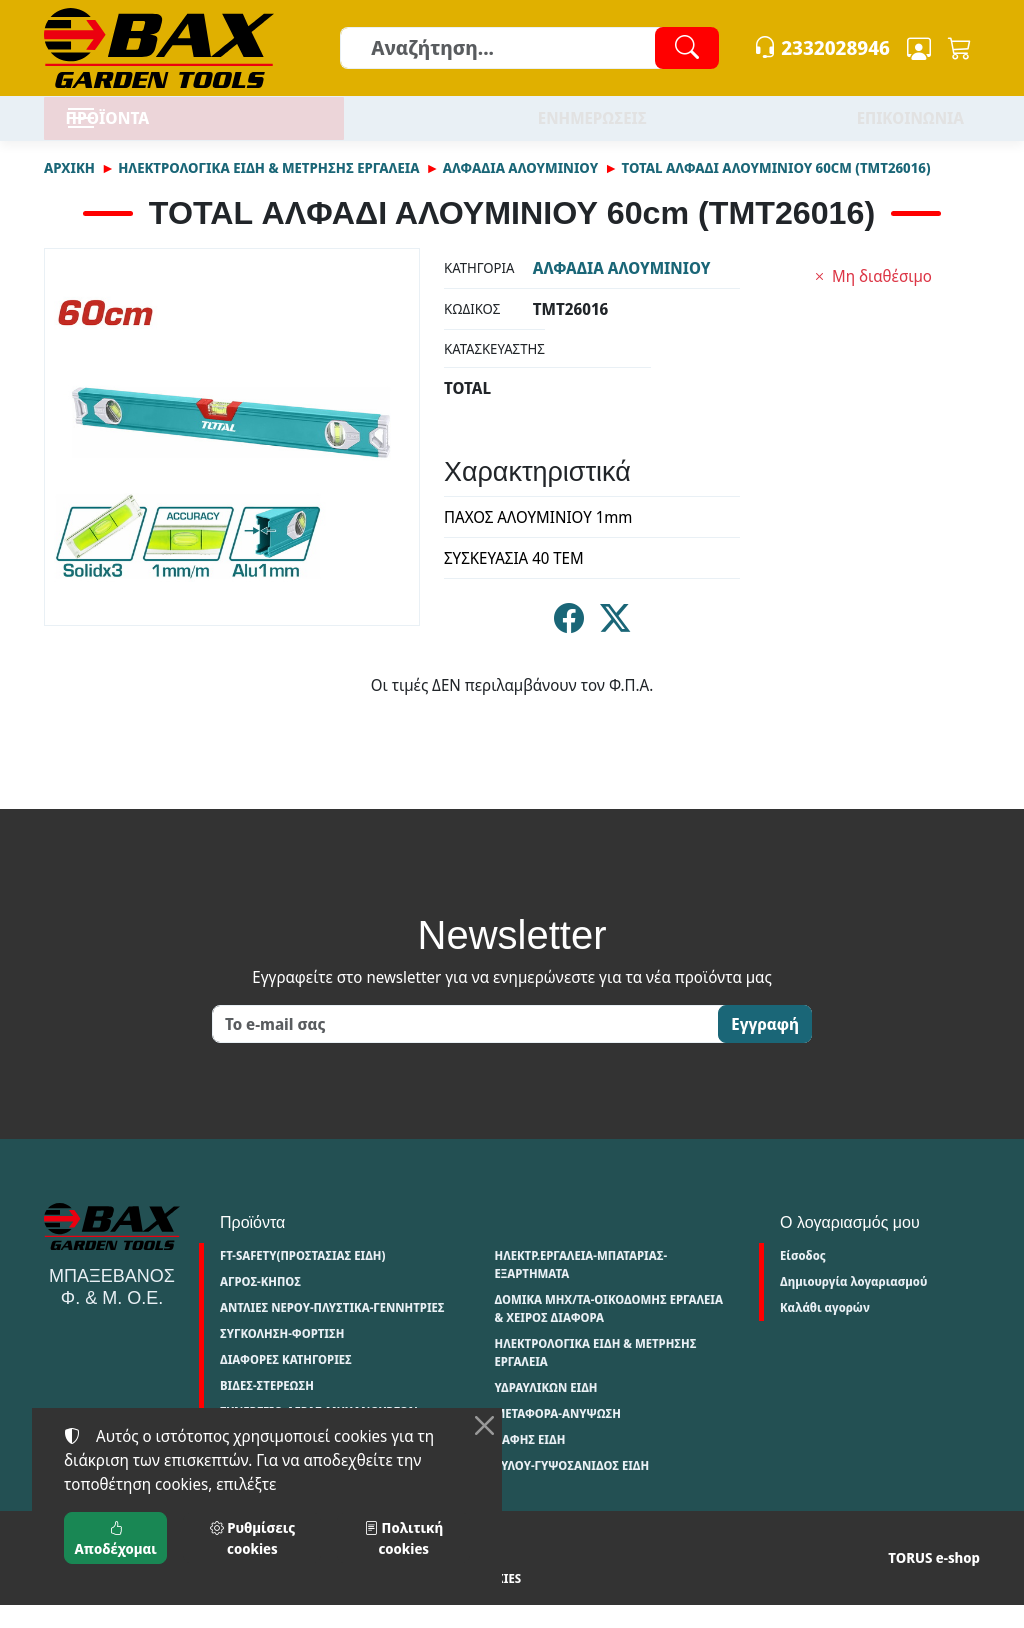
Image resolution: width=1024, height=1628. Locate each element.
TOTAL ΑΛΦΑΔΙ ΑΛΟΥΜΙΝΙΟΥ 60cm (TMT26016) (775, 190)
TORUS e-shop (934, 1580)
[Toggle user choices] (919, 48)
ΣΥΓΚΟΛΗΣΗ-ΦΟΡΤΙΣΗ (282, 1356)
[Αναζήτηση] (528, 48)
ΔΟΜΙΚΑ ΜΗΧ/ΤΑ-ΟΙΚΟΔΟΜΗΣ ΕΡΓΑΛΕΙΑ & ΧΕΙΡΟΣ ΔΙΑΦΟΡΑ (608, 1331)
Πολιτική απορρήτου (198, 1601)
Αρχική (69, 190)
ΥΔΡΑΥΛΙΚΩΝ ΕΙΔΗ (545, 1410)
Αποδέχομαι (116, 1538)
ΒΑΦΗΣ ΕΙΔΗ (529, 1462)
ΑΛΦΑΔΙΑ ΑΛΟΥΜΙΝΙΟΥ (520, 190)
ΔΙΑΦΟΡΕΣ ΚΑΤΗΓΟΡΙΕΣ (286, 1382)
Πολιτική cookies (328, 1601)
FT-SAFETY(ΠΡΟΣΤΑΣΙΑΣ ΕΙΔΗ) (302, 1278)
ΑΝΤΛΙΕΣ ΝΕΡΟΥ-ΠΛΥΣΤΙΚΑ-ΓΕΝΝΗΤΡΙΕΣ (332, 1330)
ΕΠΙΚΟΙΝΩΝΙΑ (910, 130)
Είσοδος (803, 1278)
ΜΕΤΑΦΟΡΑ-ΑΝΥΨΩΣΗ (557, 1436)
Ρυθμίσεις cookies (453, 1601)
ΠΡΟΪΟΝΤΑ (159, 129)
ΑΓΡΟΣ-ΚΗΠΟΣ (260, 1304)
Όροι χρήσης (83, 1601)
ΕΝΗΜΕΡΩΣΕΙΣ (592, 130)
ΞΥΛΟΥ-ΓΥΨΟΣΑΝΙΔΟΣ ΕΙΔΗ (571, 1488)
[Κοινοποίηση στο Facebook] (569, 646)
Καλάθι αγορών (825, 1330)
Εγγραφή (765, 1047)
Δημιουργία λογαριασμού (853, 1304)
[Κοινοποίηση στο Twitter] (615, 646)
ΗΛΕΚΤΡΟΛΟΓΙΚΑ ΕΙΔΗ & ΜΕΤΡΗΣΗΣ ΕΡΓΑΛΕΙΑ (268, 190)
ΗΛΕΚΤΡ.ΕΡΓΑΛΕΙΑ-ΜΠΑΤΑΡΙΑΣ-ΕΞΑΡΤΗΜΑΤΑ (580, 1287)
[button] (960, 48)
